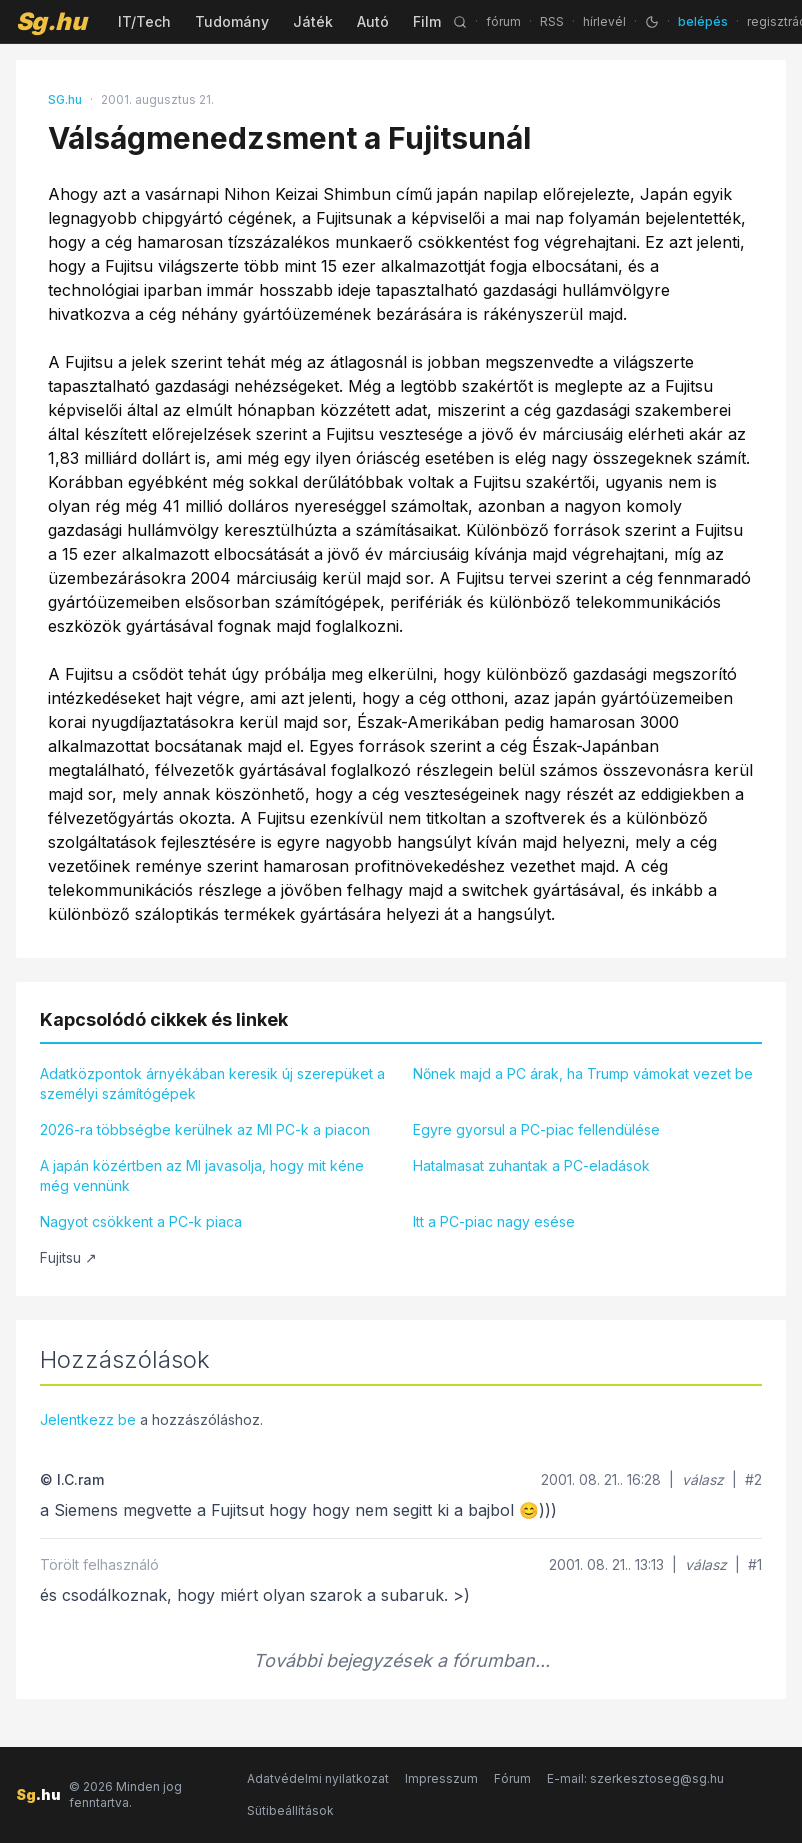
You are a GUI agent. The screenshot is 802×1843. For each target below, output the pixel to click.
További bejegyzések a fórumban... (401, 1660)
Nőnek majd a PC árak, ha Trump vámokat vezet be (583, 1073)
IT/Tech (144, 21)
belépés (703, 21)
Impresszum (441, 1778)
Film (427, 21)
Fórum (512, 1778)
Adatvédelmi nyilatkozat (318, 1778)
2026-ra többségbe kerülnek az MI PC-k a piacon (205, 1129)
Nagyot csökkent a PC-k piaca (141, 1221)
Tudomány (232, 21)
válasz (703, 1479)
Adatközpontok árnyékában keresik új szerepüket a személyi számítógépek (212, 1083)
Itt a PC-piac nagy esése (494, 1221)
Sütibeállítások (290, 1810)
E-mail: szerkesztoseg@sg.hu (635, 1778)
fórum (503, 21)
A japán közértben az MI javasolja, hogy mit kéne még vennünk (202, 1175)
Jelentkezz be (88, 1419)
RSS (552, 21)
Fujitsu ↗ (68, 1257)
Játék (313, 21)
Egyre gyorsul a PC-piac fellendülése (536, 1129)
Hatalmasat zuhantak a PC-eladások (531, 1165)
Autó (373, 21)
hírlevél (604, 21)
